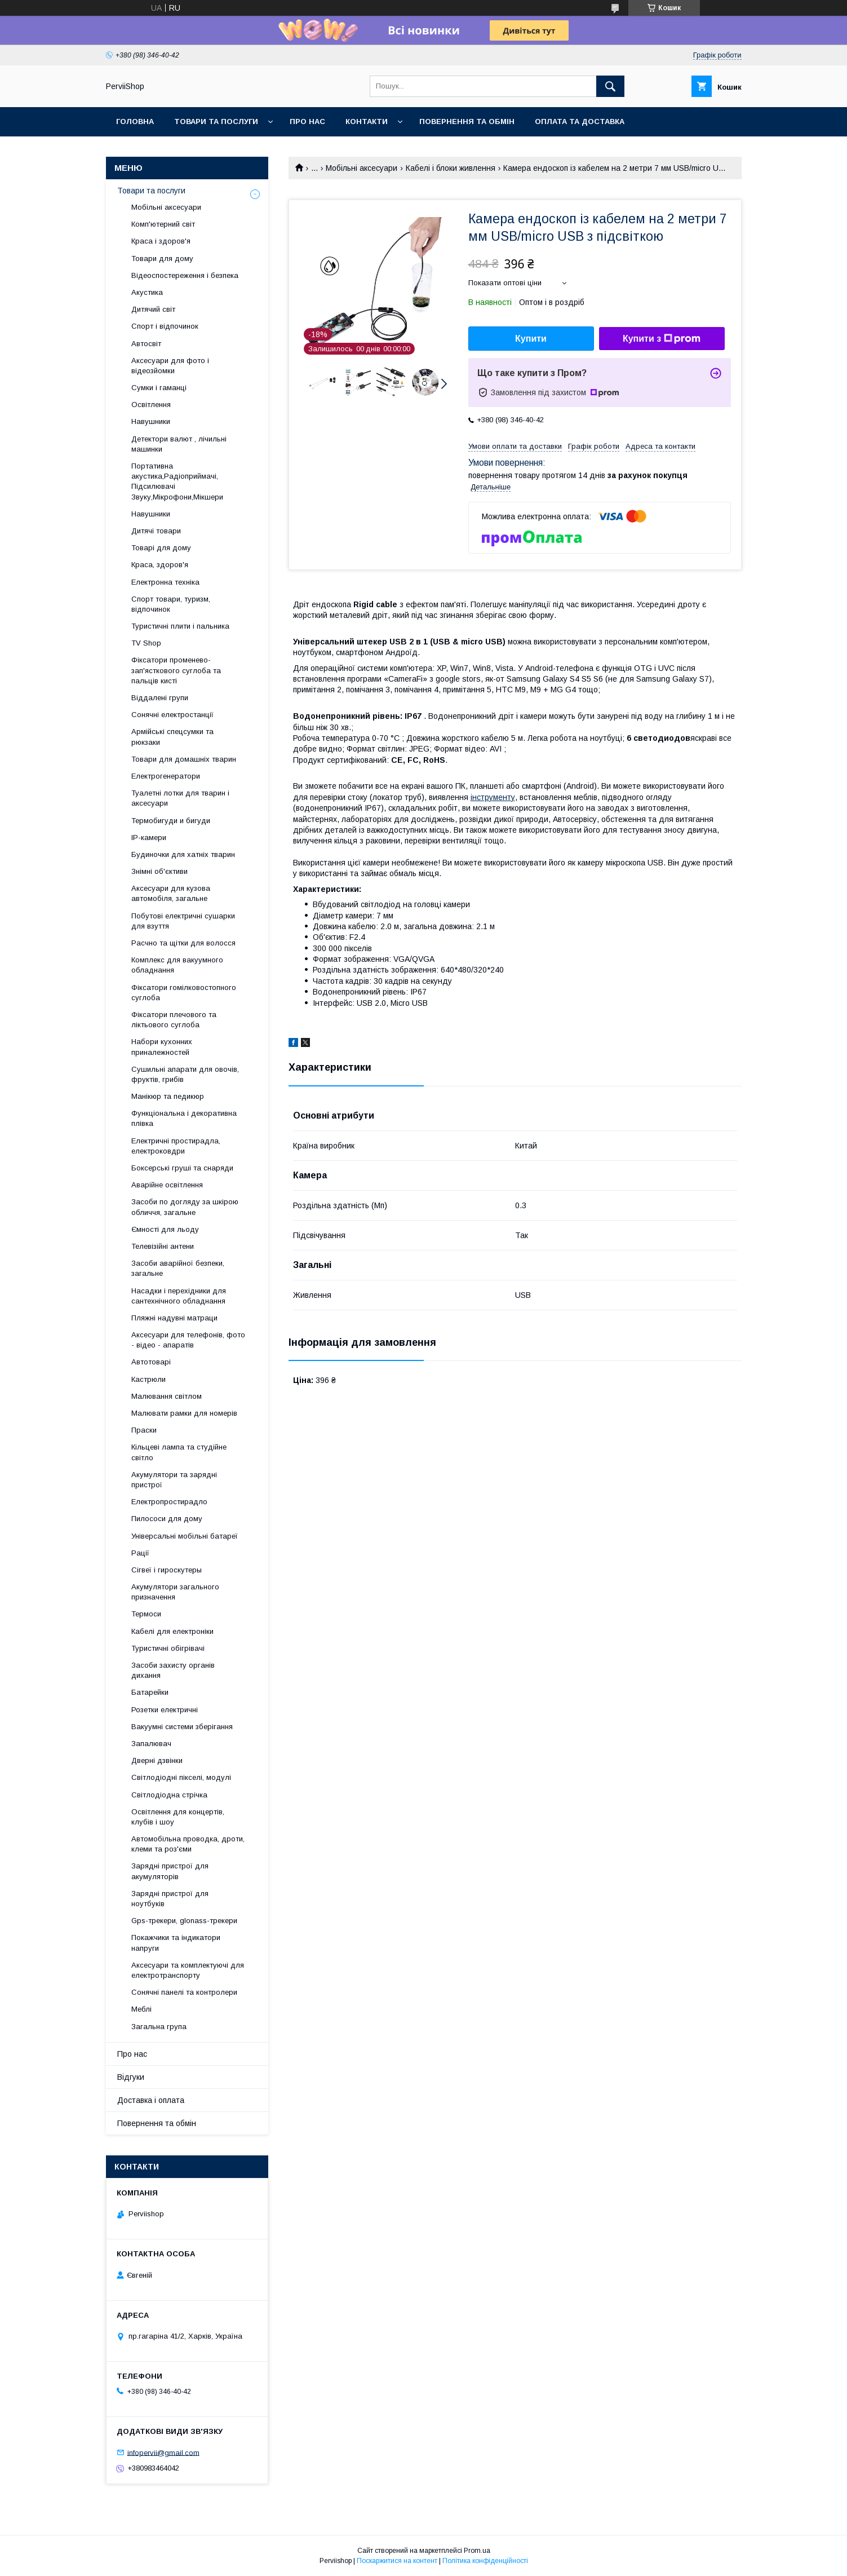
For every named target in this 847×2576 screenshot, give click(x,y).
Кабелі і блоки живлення (450, 168)
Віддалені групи (159, 697)
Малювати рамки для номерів (184, 1413)
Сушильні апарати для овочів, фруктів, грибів (185, 1074)
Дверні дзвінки (157, 1760)
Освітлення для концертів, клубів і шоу (177, 1817)
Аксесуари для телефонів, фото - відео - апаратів (188, 1340)
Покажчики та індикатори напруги (175, 1942)
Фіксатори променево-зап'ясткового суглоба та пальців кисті (176, 670)
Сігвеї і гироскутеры (166, 1570)
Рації (140, 1553)
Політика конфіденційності (485, 2561)
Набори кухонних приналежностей (161, 1046)
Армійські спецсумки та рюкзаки (172, 736)
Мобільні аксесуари (361, 168)
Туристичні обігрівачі (168, 1648)
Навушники (150, 421)
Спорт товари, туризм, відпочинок (170, 604)
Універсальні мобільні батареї (184, 1536)
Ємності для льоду (165, 1229)
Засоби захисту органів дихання (173, 1670)
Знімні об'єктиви (159, 871)
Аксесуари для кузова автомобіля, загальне (170, 893)
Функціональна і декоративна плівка (184, 1118)
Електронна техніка (165, 582)
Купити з (661, 339)
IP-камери (148, 837)
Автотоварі (151, 1362)
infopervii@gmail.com (163, 2452)
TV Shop (146, 643)
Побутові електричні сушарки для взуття (183, 921)
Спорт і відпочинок (164, 326)
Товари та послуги (216, 121)
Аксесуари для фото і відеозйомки (170, 365)
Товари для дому (162, 258)
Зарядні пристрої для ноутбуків (170, 1898)
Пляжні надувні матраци (174, 1318)
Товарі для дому (161, 548)
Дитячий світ (153, 309)
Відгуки (130, 2077)
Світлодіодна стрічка (169, 1795)
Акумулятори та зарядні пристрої (174, 1479)
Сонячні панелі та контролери (184, 1992)
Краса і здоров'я (160, 241)
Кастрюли (148, 1379)
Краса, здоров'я (159, 564)
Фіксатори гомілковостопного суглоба (183, 992)
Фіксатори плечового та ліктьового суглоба (173, 1019)
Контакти (366, 121)
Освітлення (151, 404)
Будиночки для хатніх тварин (183, 854)
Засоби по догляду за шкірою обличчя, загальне (184, 1207)
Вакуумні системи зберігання (182, 1726)
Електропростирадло (169, 1501)
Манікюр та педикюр (167, 1096)
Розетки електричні (164, 1709)
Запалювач (151, 1743)
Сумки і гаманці (159, 387)
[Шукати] (610, 86)
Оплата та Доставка (579, 121)
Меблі (141, 2009)
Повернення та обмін (467, 121)
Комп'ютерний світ (163, 224)
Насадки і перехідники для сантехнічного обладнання (178, 1296)
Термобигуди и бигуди (170, 820)
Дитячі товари (156, 531)
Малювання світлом (166, 1396)
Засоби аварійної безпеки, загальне (177, 1268)
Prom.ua (477, 2551)
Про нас (307, 121)
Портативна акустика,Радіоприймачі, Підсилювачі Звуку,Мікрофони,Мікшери (177, 481)
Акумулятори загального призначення (175, 1592)
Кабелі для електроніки (172, 1631)
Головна (135, 121)
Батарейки (149, 1692)
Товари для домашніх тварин (183, 759)
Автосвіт (146, 343)
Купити (531, 338)
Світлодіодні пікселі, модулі (181, 1777)
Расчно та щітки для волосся (183, 943)
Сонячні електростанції (172, 714)
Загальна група (159, 2026)
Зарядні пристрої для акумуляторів (170, 1871)
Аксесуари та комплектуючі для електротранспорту (187, 1970)
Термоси (146, 1614)
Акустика (147, 292)
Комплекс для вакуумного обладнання (177, 965)
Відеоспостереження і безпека (184, 275)
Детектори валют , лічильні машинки (179, 444)
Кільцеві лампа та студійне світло (179, 1452)
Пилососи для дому (166, 1518)
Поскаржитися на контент (397, 2561)
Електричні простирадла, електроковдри (175, 1146)
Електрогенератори (165, 776)
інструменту (493, 797)
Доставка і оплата (150, 2100)
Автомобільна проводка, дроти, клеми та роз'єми (188, 1844)
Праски (144, 1430)
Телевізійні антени (162, 1246)
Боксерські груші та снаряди (182, 1168)
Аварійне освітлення (167, 1185)
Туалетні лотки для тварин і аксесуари (180, 798)
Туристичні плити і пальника (180, 626)
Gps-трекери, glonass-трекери (184, 1920)
